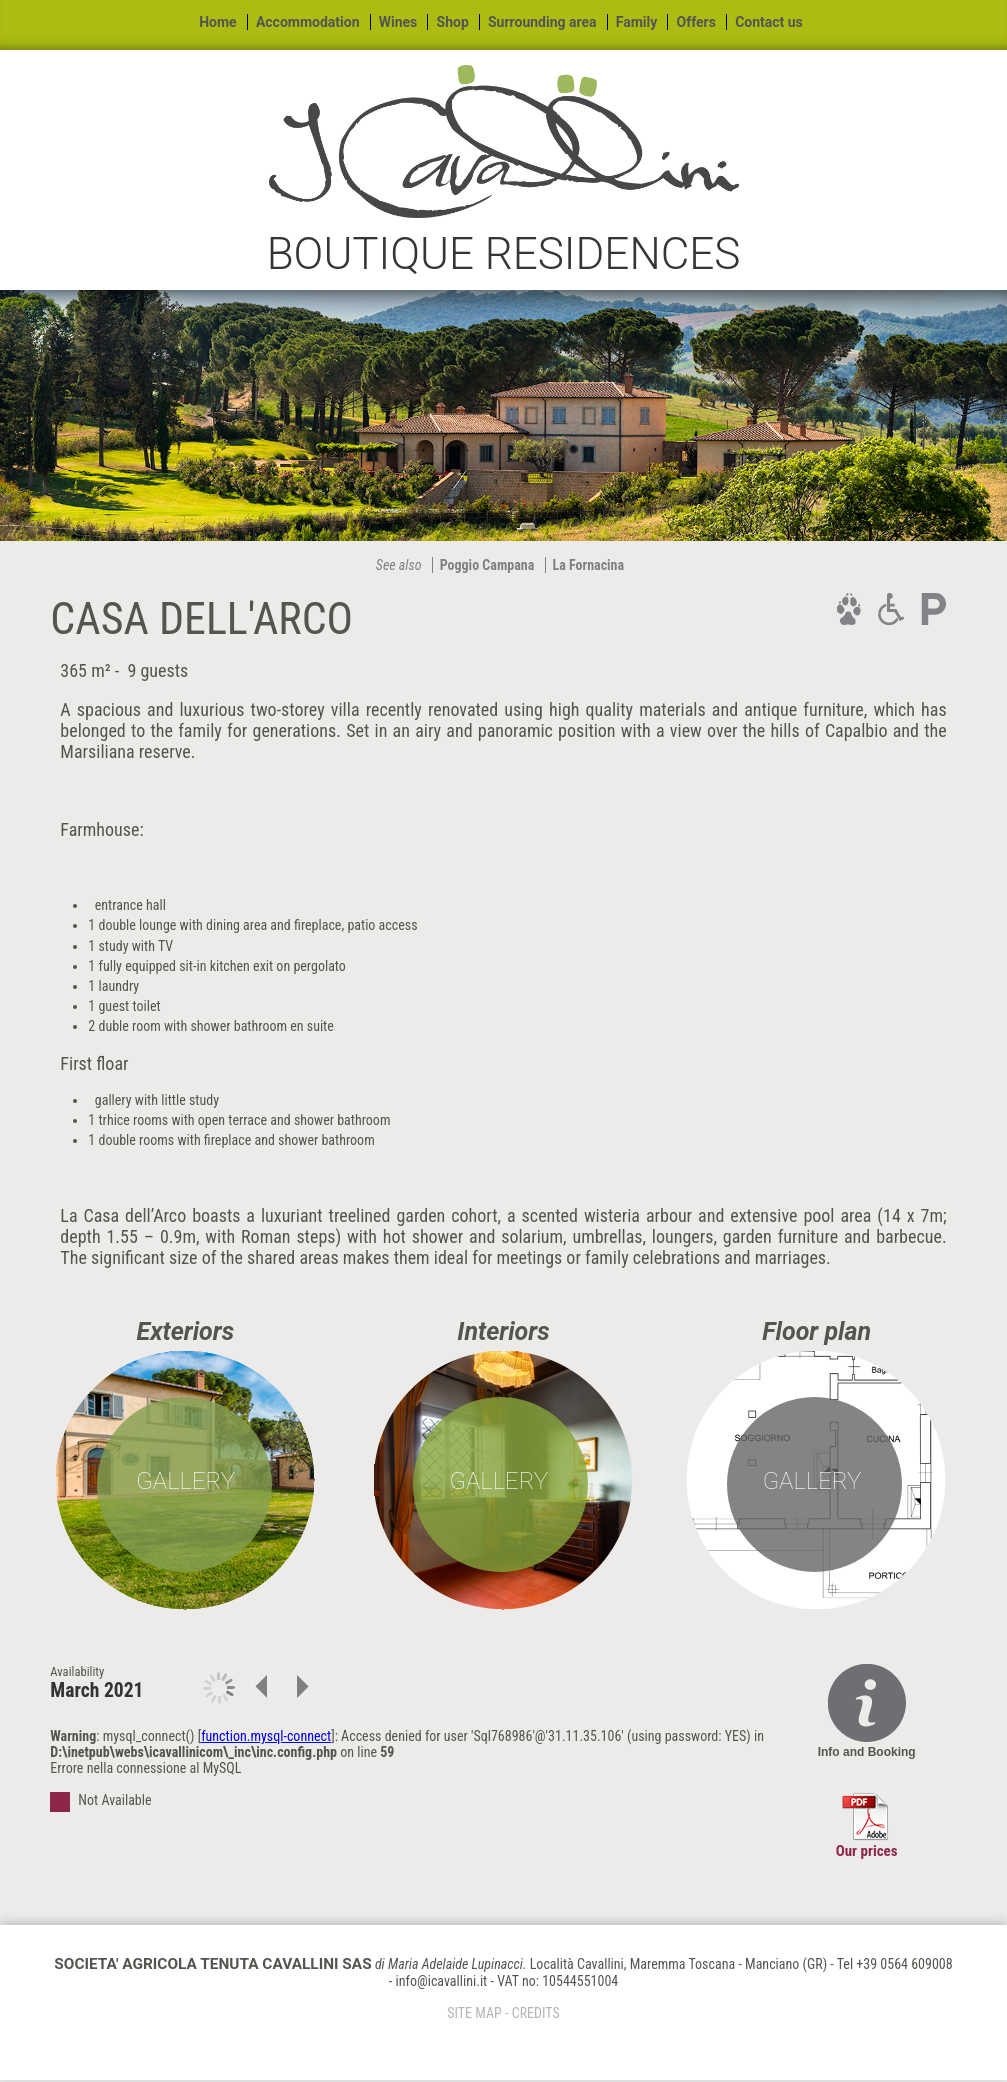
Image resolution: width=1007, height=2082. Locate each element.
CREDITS (536, 2013)
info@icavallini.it (441, 1981)
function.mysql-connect (266, 1736)
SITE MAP (474, 2013)
